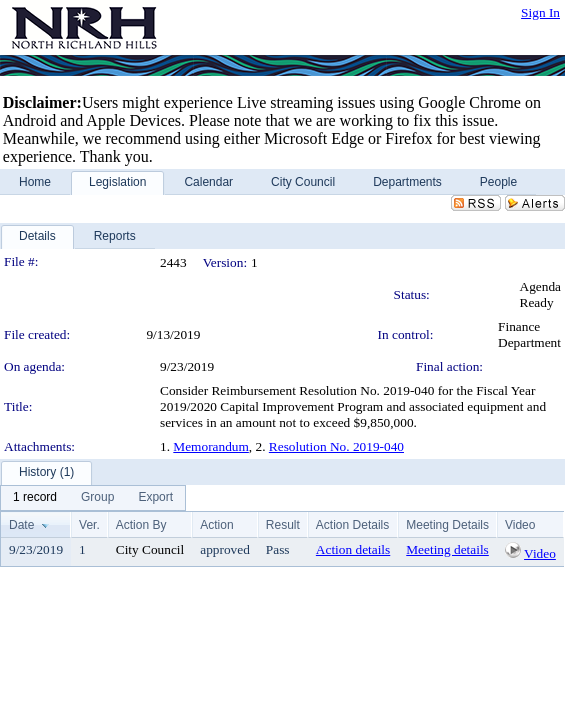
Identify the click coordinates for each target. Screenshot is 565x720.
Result (283, 525)
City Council (150, 549)
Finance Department (529, 334)
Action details (353, 549)
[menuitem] (35, 498)
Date (21, 525)
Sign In (540, 12)
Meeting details (447, 549)
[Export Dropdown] (155, 498)
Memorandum (211, 446)
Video (540, 553)
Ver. (89, 525)
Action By (141, 525)
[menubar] (93, 498)
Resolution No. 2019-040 (336, 446)
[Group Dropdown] (97, 498)
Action (216, 525)
